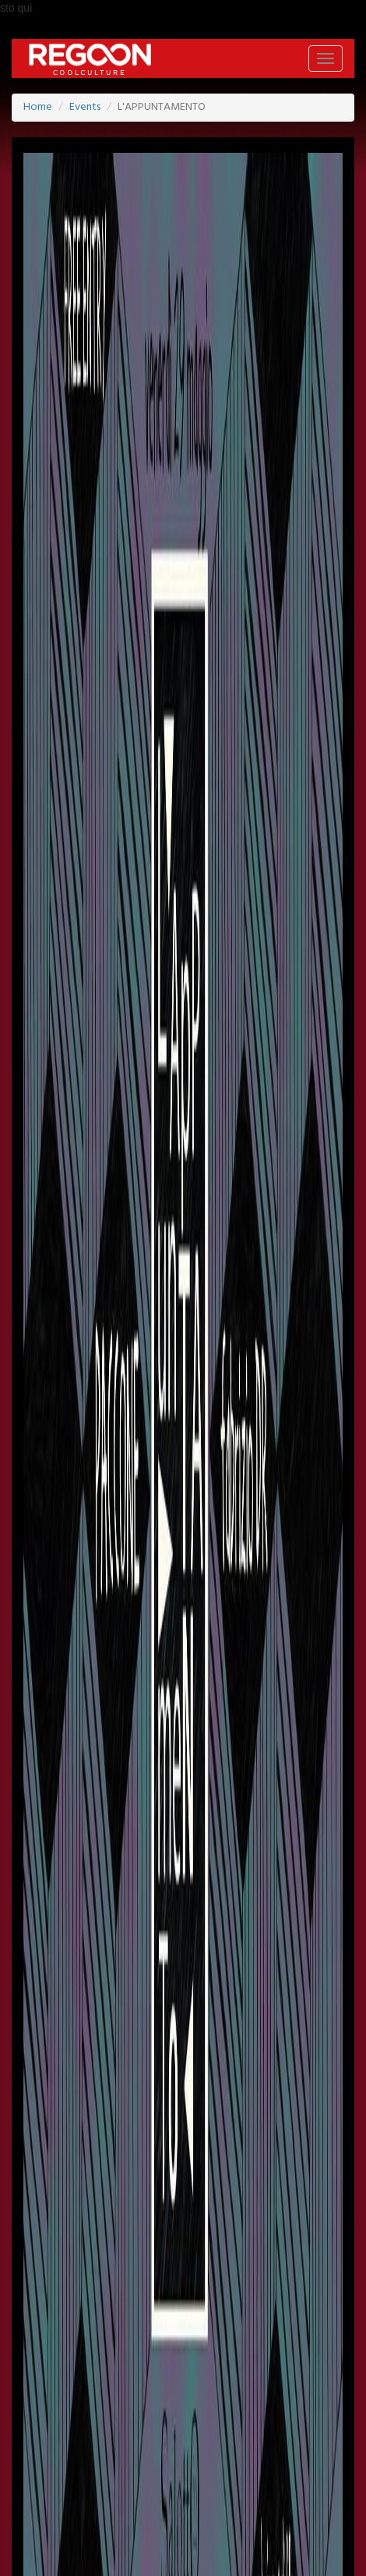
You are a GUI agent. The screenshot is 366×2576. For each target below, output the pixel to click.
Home (37, 107)
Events (84, 107)
